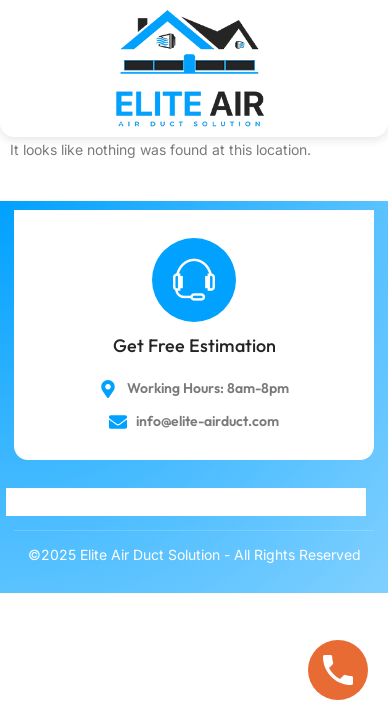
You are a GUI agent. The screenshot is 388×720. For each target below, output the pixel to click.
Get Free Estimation (194, 345)
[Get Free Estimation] (194, 280)
